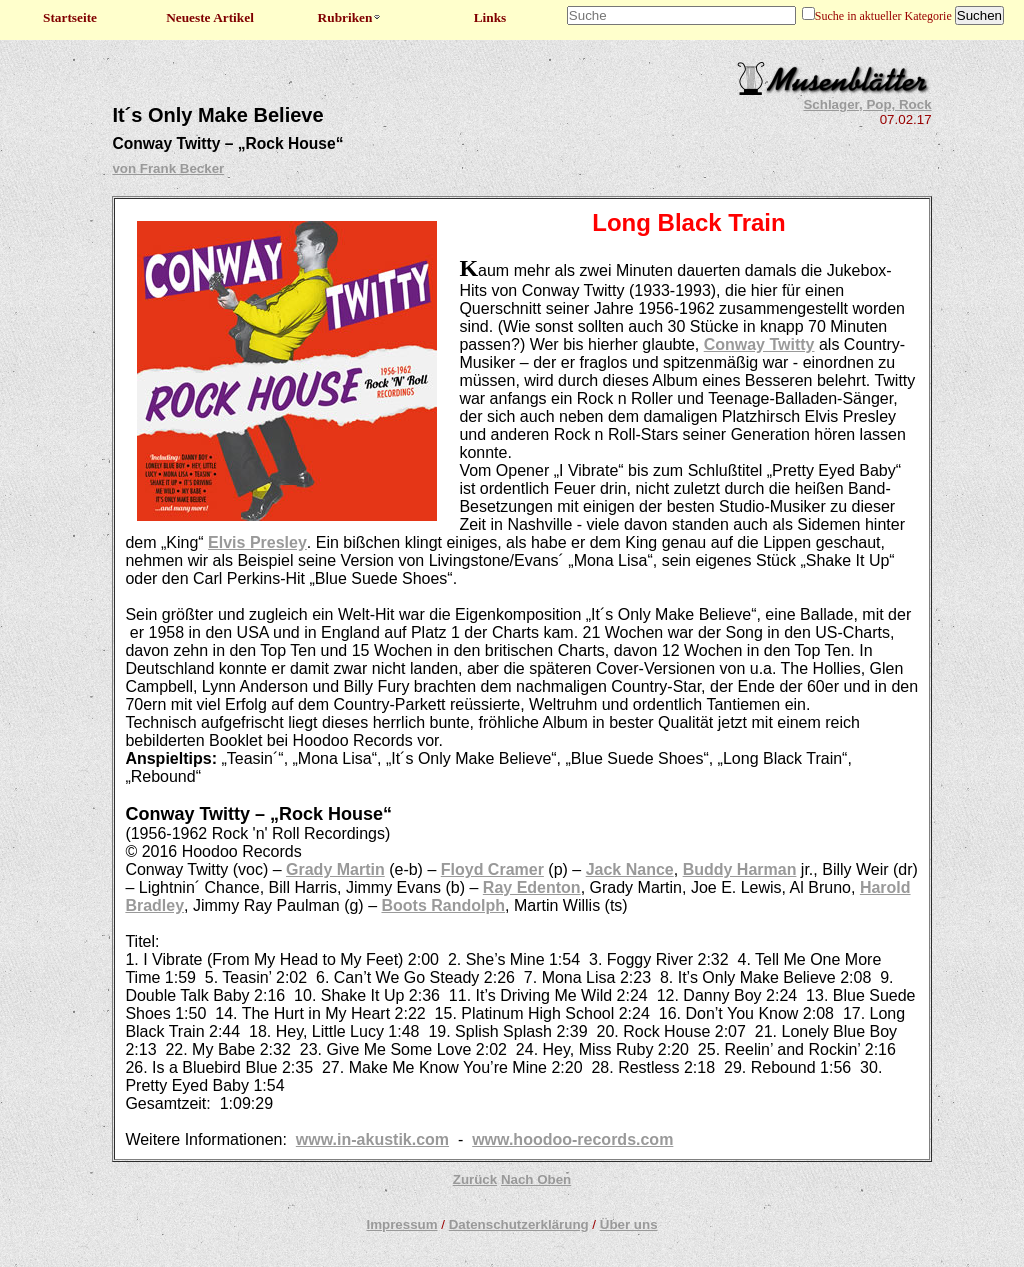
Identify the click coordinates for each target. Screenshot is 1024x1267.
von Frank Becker (168, 168)
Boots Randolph (443, 905)
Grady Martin (335, 869)
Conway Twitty (759, 344)
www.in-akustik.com (372, 1139)
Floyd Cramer (492, 869)
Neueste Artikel (210, 17)
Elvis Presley (257, 542)
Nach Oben (536, 1179)
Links (490, 17)
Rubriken (350, 17)
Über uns (629, 1224)
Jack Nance (630, 869)
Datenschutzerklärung (519, 1224)
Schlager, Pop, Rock (867, 104)
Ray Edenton (532, 887)
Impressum (401, 1224)
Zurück (475, 1179)
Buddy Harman (740, 869)
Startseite (70, 17)
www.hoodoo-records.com (572, 1139)
